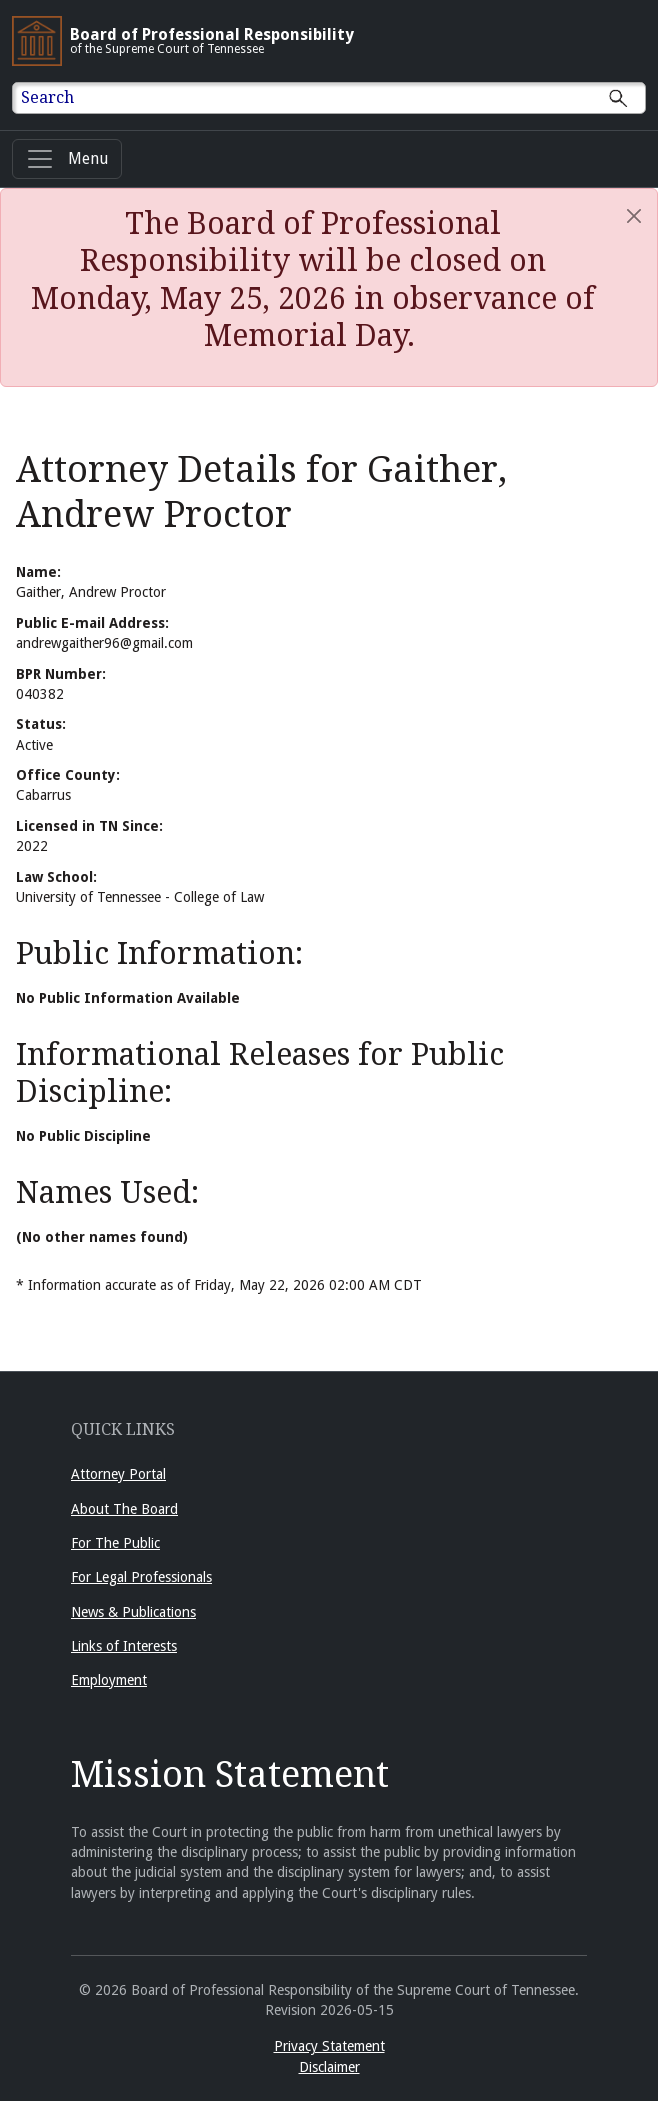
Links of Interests (124, 1646)
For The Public (115, 1543)
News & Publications (133, 1612)
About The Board (124, 1509)
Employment (109, 1680)
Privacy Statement (329, 2046)
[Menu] (67, 159)
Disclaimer (329, 2067)
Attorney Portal (118, 1474)
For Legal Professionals (141, 1577)
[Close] (634, 216)
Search (47, 97)
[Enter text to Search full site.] (341, 98)
